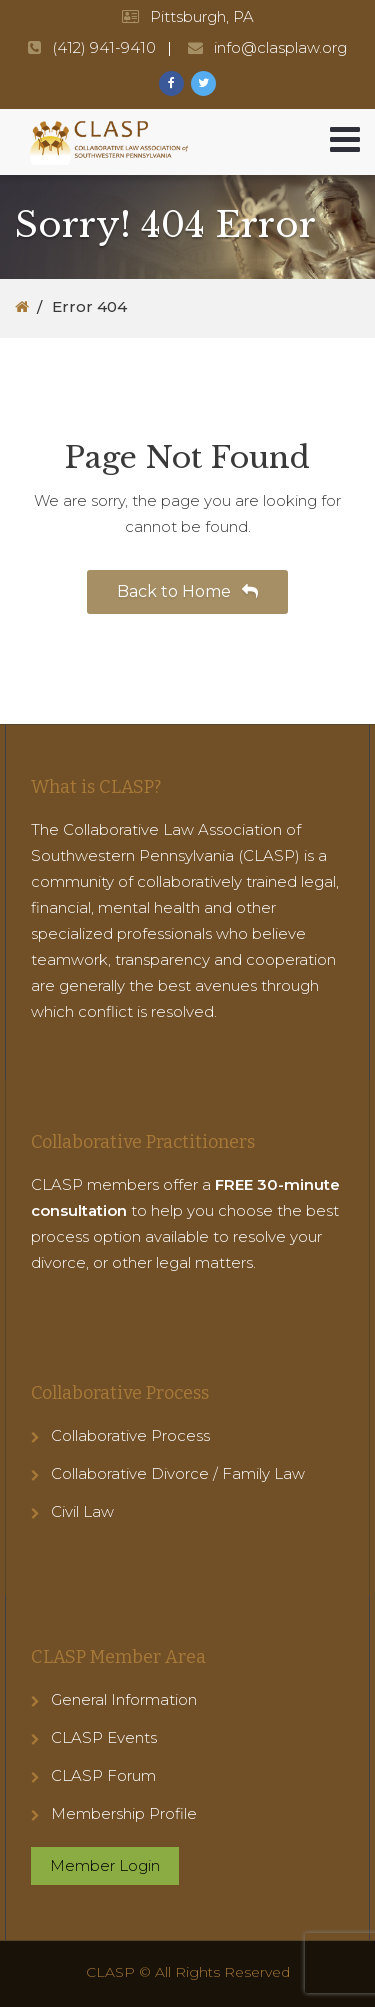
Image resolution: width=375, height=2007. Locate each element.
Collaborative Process (130, 1435)
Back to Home (187, 591)
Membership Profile (124, 1813)
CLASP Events (104, 1737)
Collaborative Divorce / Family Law (178, 1473)
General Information (124, 1699)
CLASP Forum (103, 1775)
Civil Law (82, 1511)
